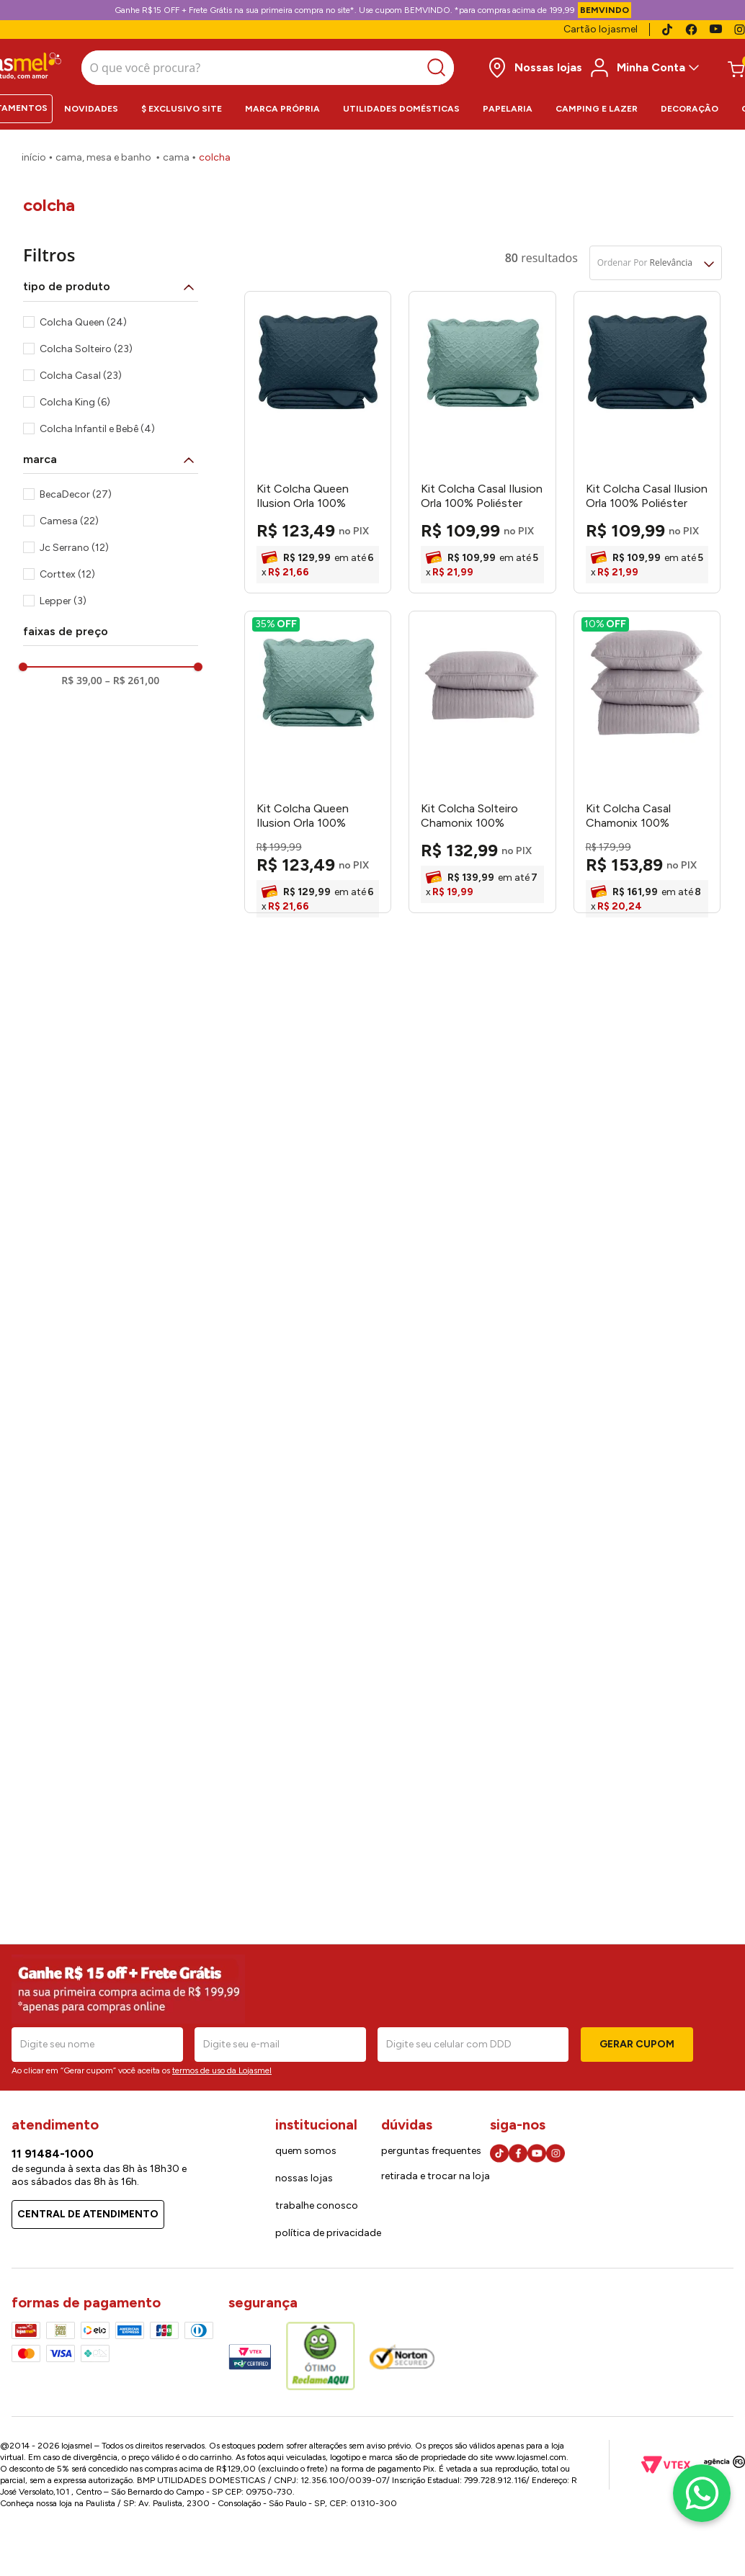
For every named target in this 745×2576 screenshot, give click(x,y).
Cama (176, 153)
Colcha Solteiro (86, 344)
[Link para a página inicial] (34, 153)
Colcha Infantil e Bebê (97, 424)
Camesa (69, 516)
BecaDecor (76, 489)
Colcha (215, 153)
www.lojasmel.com (530, 2457)
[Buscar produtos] (361, 65)
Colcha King (75, 397)
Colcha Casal (81, 370)
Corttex (67, 569)
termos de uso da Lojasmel (222, 2070)
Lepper (63, 596)
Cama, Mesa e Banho (103, 153)
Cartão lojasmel (600, 29)
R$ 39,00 (81, 676)
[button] (110, 282)
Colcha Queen (83, 317)
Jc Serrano (74, 543)
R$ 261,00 (132, 676)
